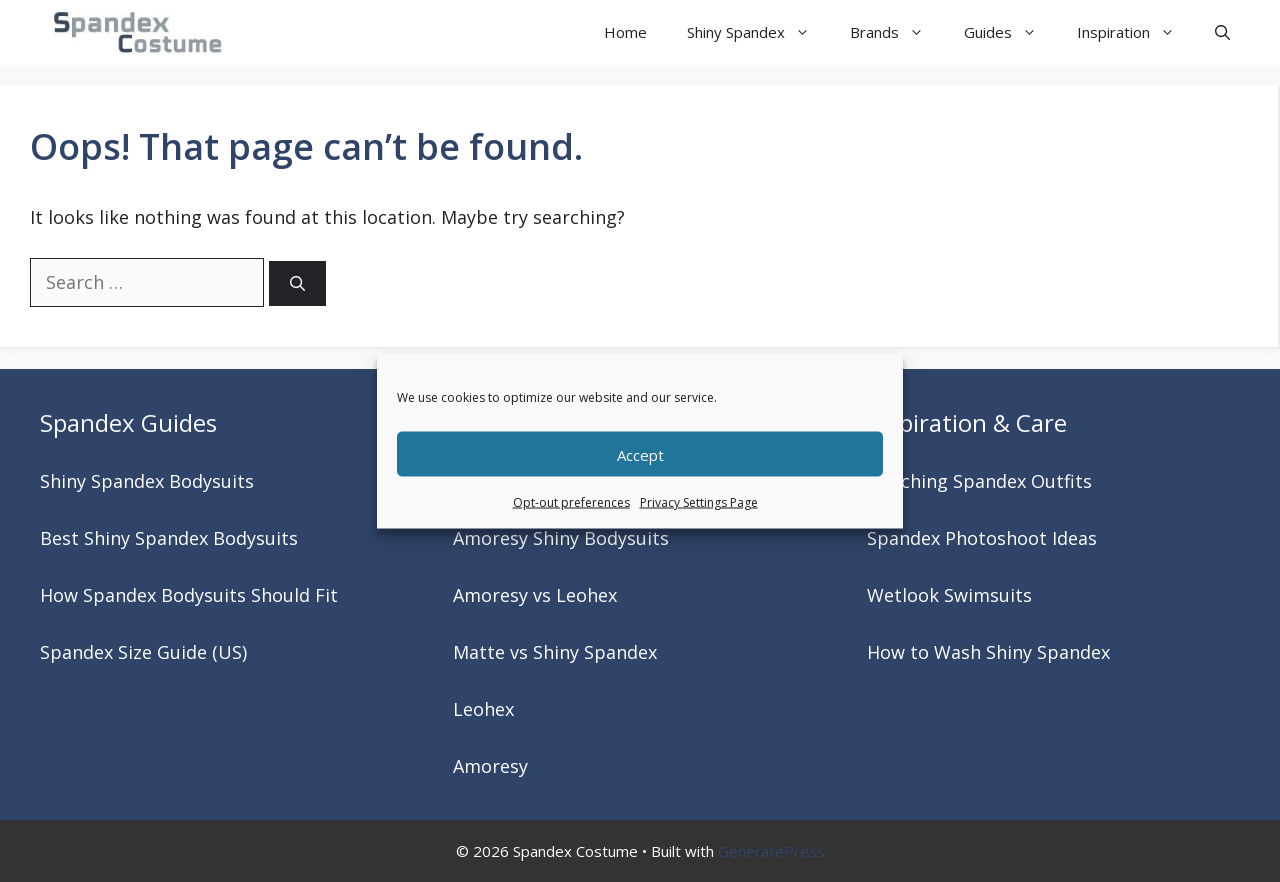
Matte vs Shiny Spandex (555, 652)
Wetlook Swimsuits (949, 595)
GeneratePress (771, 851)
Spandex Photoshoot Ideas (982, 538)
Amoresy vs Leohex (535, 595)
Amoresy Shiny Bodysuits (561, 538)
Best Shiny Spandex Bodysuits (169, 538)
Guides (1010, 32)
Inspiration (1136, 32)
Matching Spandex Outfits (979, 481)
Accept (640, 454)
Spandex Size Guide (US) (143, 652)
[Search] (297, 283)
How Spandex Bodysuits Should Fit (189, 595)
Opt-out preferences (571, 502)
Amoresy (490, 766)
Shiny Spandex (758, 32)
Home (625, 32)
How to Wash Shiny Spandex (988, 652)
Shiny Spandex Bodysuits (147, 481)
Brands (897, 32)
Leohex (483, 709)
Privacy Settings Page (699, 502)
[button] (1222, 32)
